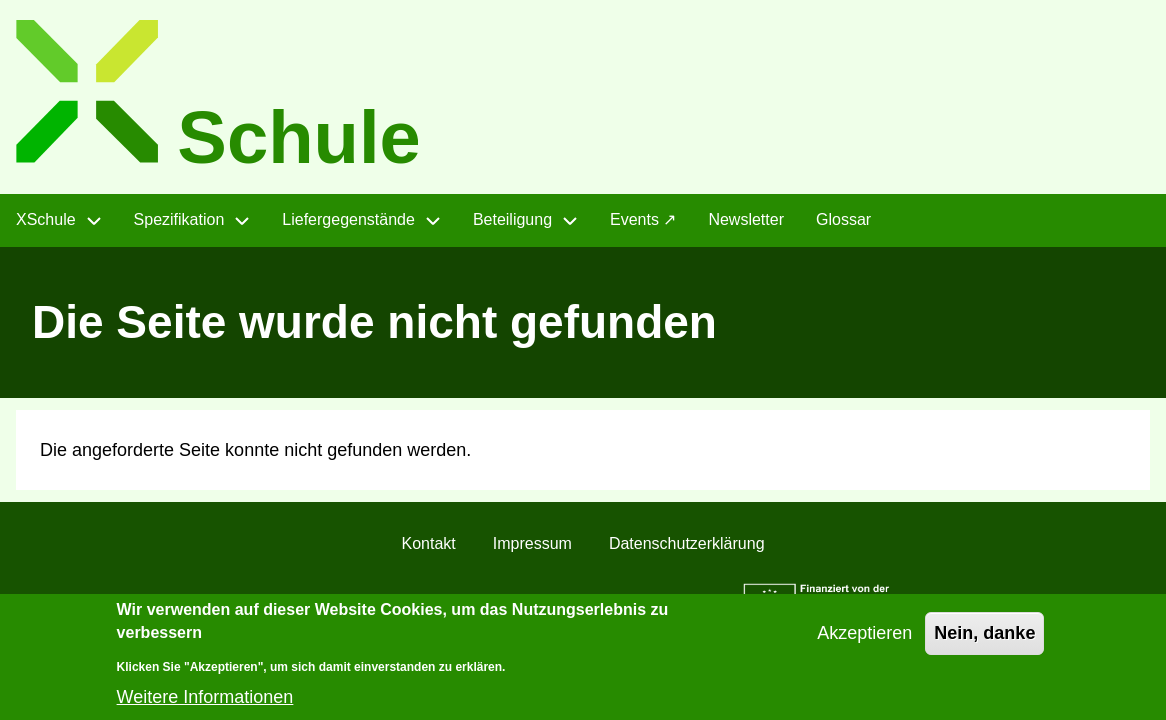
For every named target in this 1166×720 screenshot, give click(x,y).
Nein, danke (984, 643)
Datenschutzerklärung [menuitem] (687, 543)
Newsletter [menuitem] (746, 219)
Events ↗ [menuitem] (643, 219)
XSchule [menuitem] (46, 219)
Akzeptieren (864, 643)
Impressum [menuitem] (532, 543)
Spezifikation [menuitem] (179, 219)
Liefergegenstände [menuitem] (348, 219)
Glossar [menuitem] (843, 219)
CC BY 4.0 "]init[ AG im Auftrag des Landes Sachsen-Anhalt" (476, 601)
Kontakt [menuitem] (428, 543)
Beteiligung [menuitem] (512, 219)
